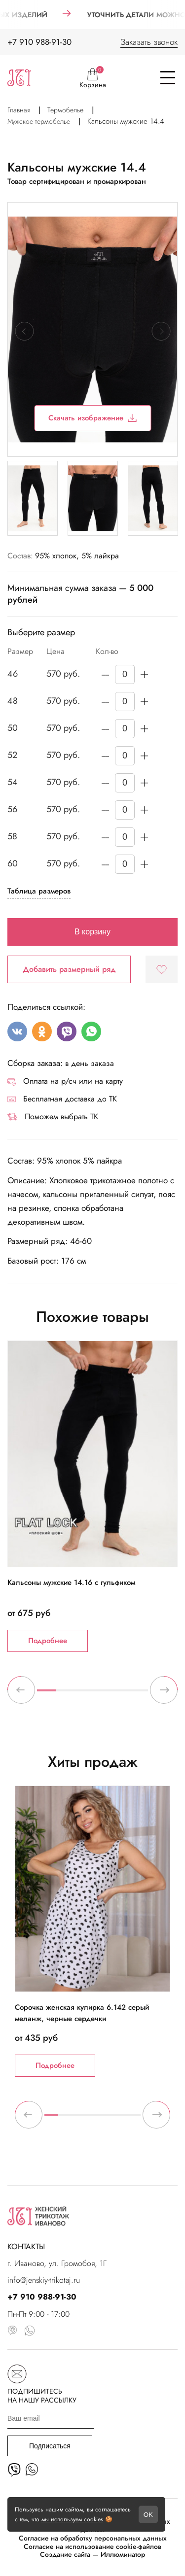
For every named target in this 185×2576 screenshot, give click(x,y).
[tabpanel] (92, 1495)
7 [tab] (134, 2119)
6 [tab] (139, 1694)
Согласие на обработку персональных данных (93, 2538)
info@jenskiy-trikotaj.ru (43, 2280)
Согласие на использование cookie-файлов (92, 2546)
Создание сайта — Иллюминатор (92, 2554)
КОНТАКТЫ (26, 2246)
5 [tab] (120, 1694)
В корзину (92, 931)
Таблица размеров (39, 891)
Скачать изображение (92, 417)
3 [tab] (83, 1694)
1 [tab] (46, 1694)
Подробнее (47, 1640)
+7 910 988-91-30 (39, 42)
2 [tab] (65, 1694)
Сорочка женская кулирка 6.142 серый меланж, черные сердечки (82, 2013)
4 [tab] (102, 1694)
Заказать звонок (149, 42)
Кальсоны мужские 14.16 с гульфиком (71, 1582)
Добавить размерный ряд (69, 969)
